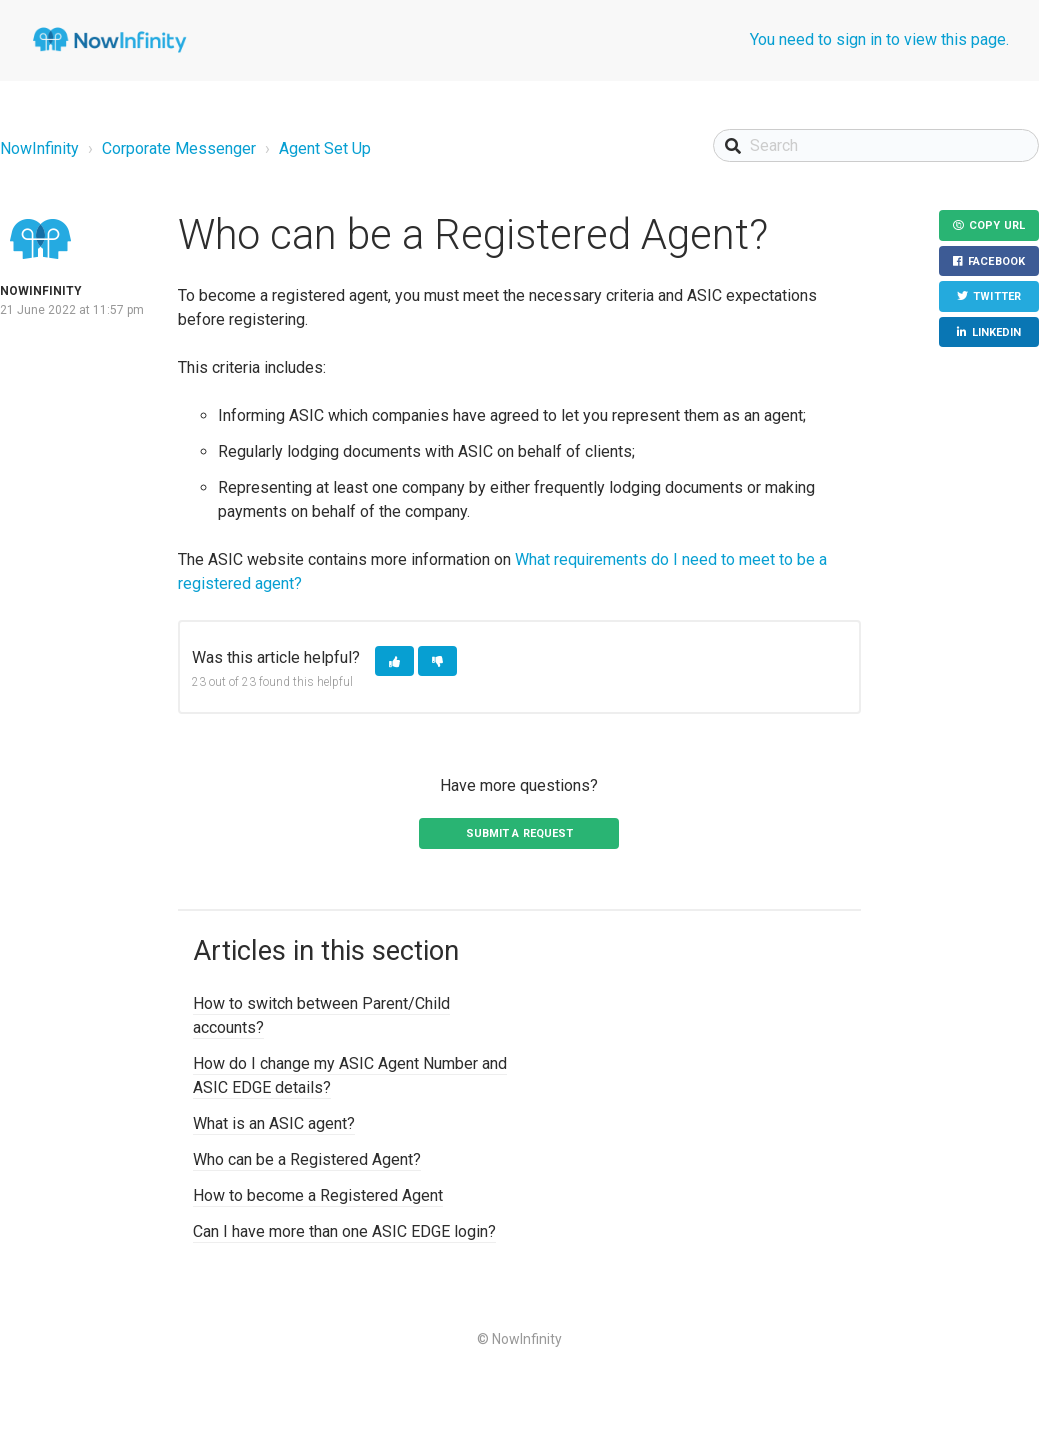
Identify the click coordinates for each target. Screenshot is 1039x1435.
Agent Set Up (325, 148)
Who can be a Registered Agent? (307, 1159)
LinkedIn (997, 332)
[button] (394, 661)
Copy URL (997, 225)
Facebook (996, 261)
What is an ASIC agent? (274, 1123)
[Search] (876, 145)
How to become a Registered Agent (318, 1195)
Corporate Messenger (179, 148)
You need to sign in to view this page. (879, 39)
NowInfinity (39, 148)
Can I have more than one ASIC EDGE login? (344, 1231)
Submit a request (520, 833)
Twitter (997, 296)
